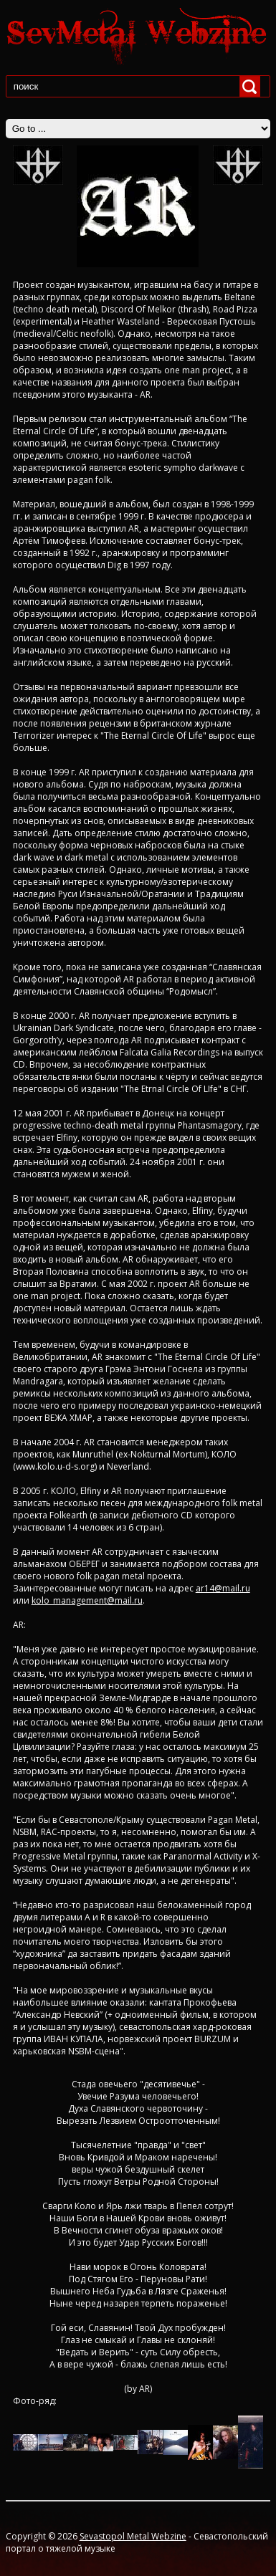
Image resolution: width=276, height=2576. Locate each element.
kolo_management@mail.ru (87, 1600)
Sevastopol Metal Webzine (133, 2536)
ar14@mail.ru (223, 1588)
